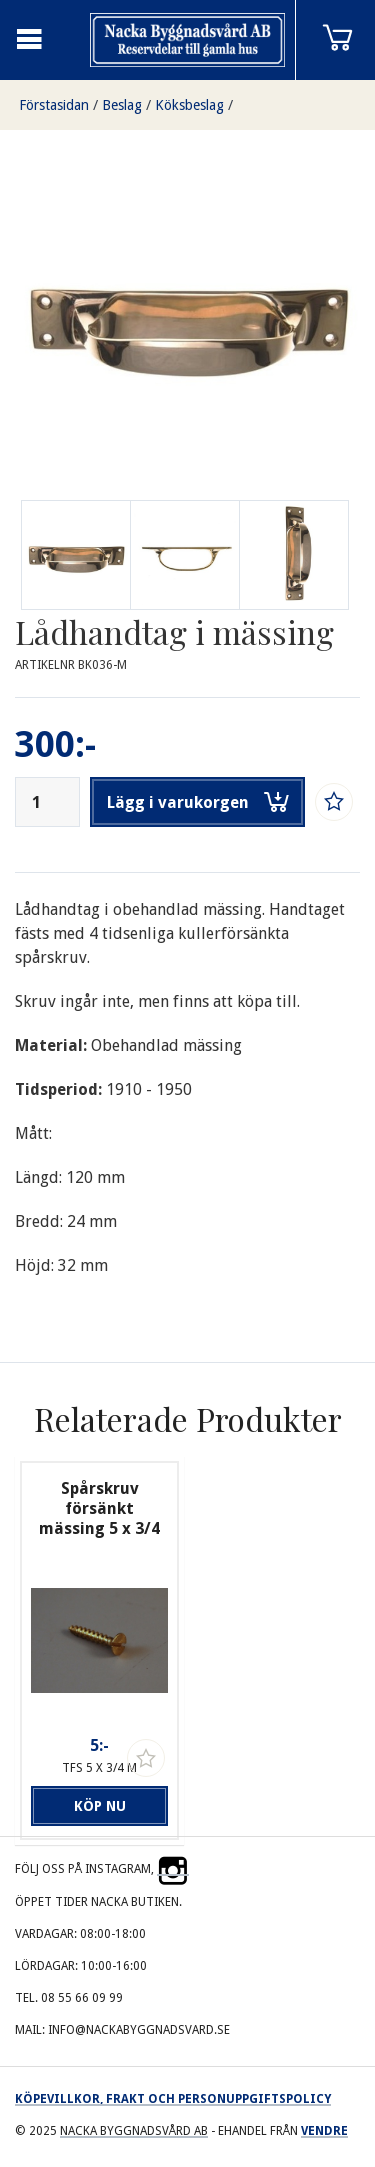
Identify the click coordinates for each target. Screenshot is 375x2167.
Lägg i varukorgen (198, 802)
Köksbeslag (189, 105)
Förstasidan (54, 105)
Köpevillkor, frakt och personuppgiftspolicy (173, 2099)
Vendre (324, 2131)
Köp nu (100, 1806)
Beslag (122, 105)
